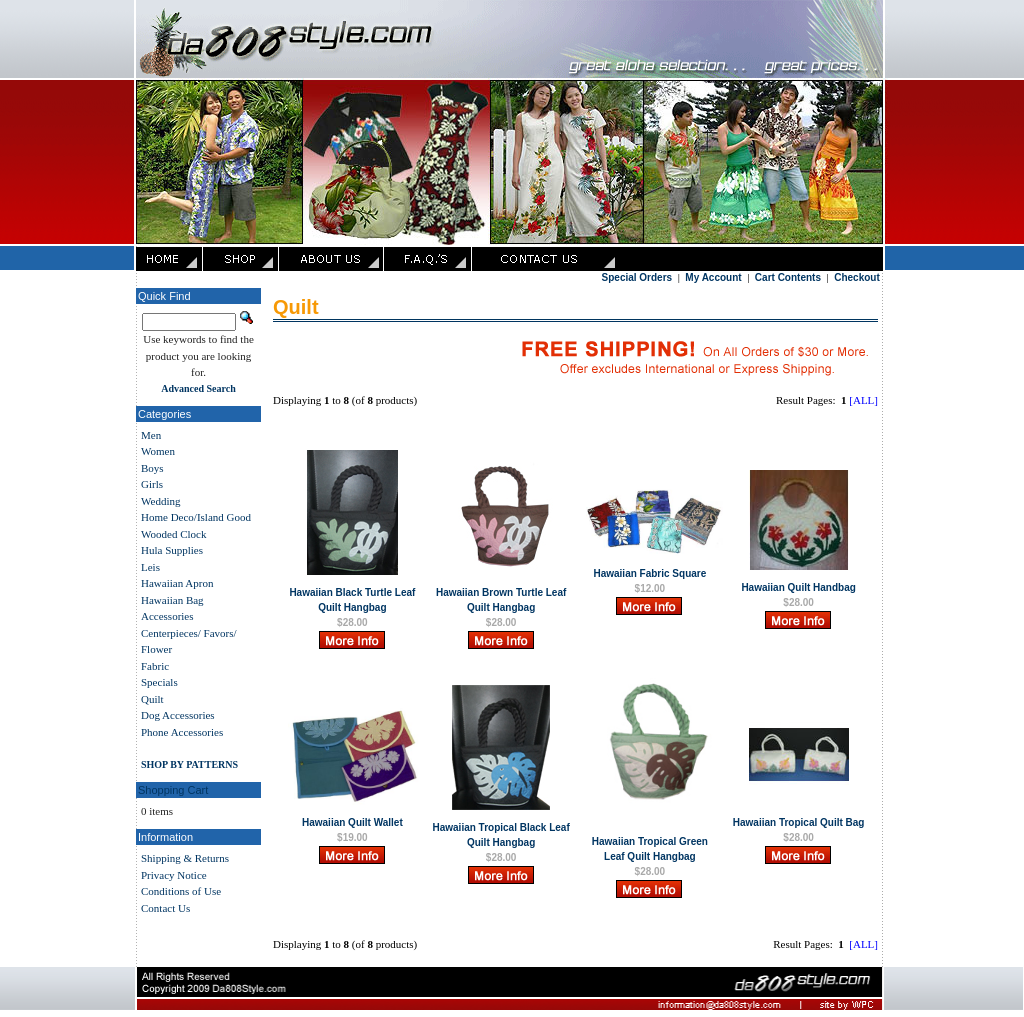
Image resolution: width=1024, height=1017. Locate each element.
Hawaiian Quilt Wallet (352, 822)
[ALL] (863, 400)
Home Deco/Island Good (196, 517)
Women (158, 451)
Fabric (155, 666)
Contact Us (165, 908)
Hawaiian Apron (177, 583)
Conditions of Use (181, 891)
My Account (713, 277)
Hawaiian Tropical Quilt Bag (799, 822)
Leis (150, 567)
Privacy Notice (174, 875)
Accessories (167, 616)
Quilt (152, 699)
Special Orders (637, 277)
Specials (159, 682)
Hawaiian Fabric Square (649, 573)
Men (151, 435)
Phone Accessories (182, 732)
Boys (152, 468)
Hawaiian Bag (172, 600)
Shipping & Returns (185, 858)
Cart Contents (788, 277)
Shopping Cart (173, 790)
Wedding (160, 501)
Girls (152, 484)
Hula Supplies (172, 550)
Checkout (857, 277)
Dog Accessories (178, 715)
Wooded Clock (173, 534)
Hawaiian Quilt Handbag (798, 587)
